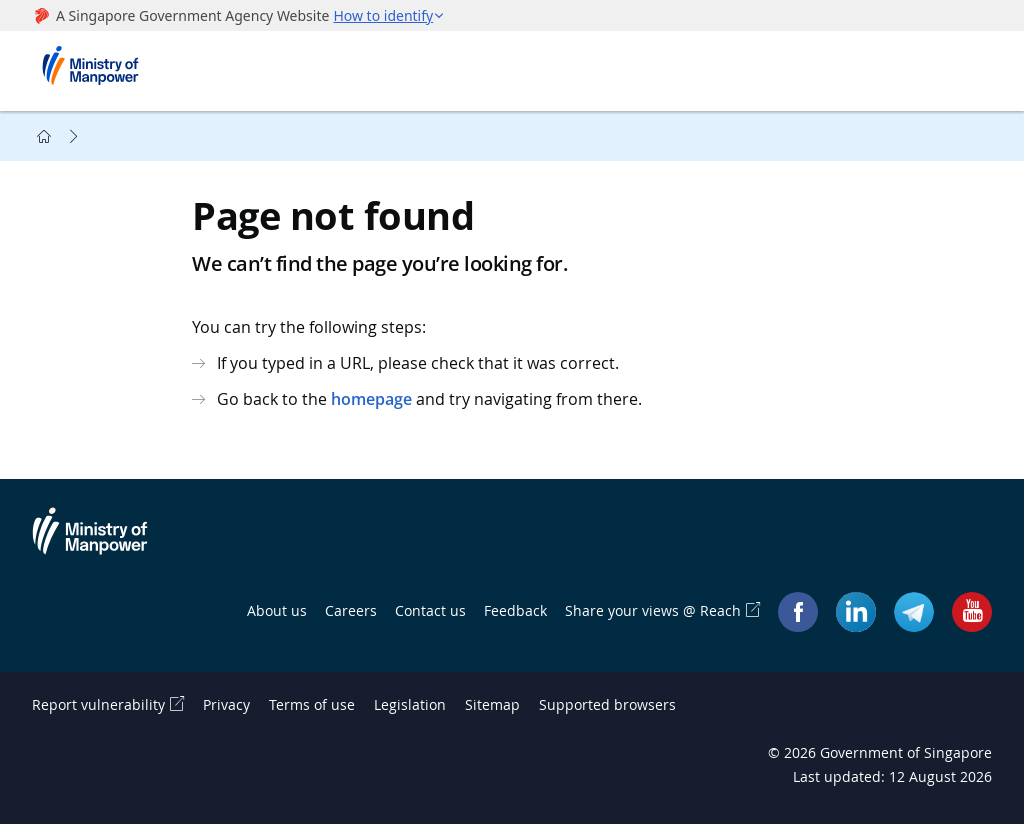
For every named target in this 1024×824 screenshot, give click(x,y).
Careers (351, 610)
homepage (371, 399)
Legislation (410, 704)
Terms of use (312, 704)
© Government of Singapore (880, 752)
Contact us (430, 610)
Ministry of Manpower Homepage (97, 71)
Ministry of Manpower (105, 543)
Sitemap (492, 704)
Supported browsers (607, 704)
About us (277, 610)
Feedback (515, 610)
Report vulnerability (98, 704)
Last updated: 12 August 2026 (892, 776)
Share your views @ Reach (653, 610)
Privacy (226, 704)
